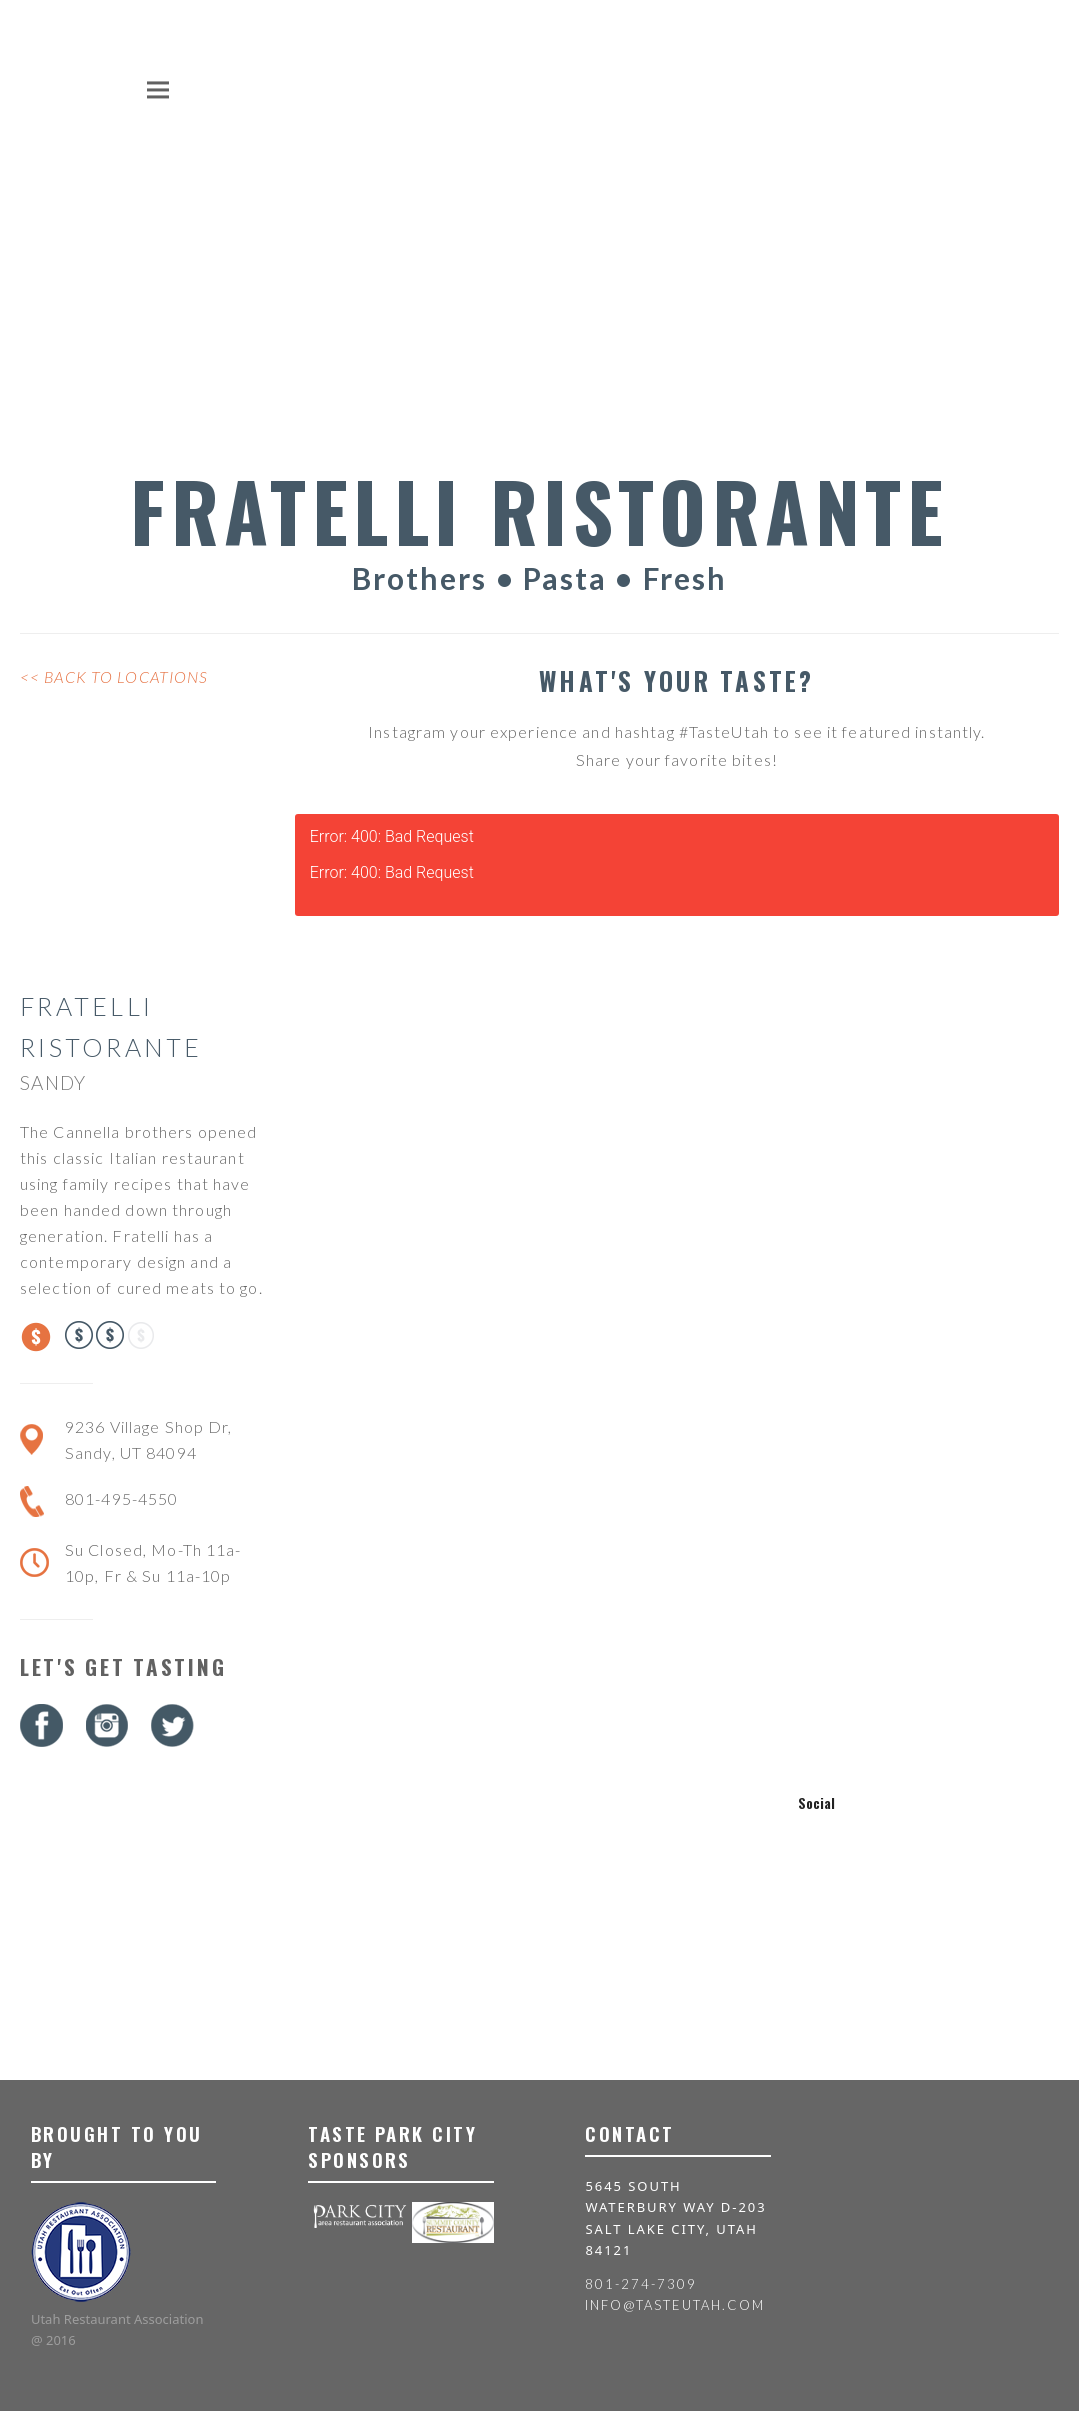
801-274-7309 (640, 2284)
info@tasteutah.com (674, 2305)
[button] (158, 89)
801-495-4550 (121, 1498)
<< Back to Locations (114, 676)
